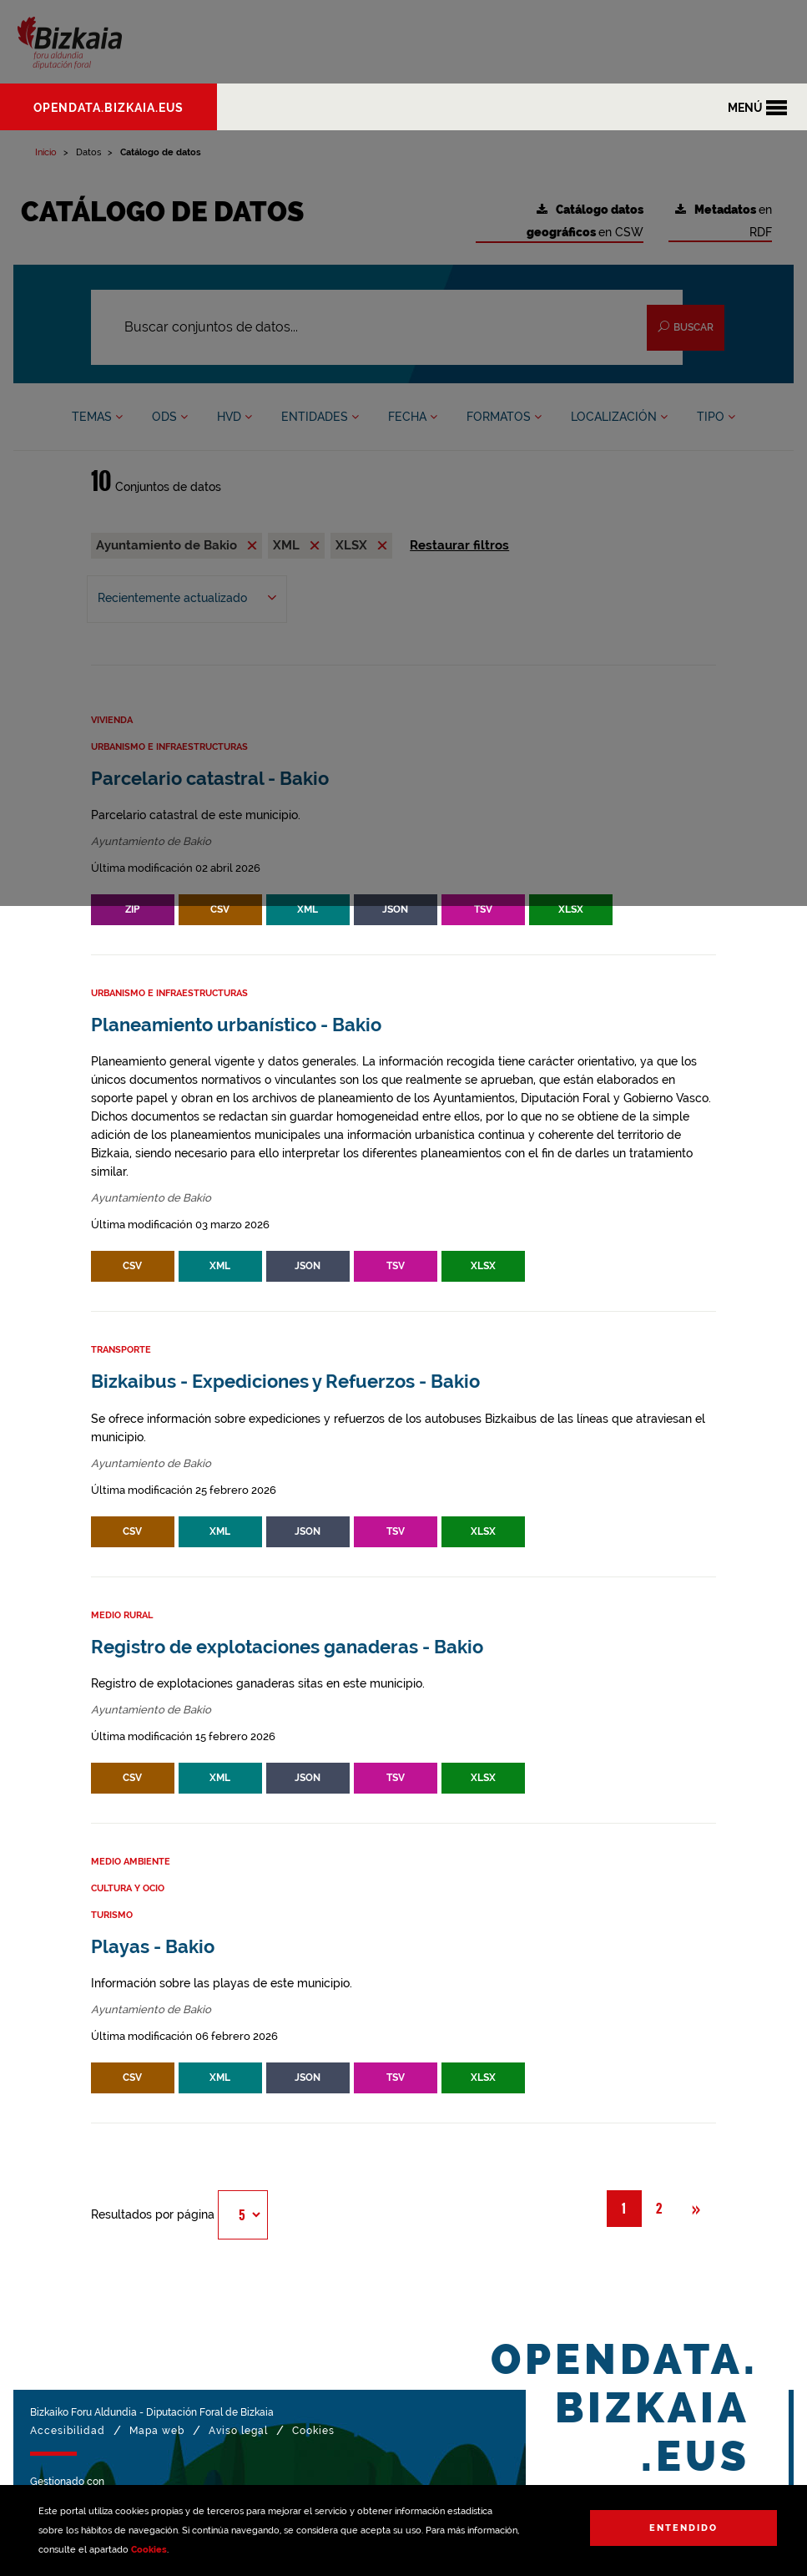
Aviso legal (238, 2431)
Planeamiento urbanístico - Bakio (236, 1025)
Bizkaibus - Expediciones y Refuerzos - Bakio (285, 1381)
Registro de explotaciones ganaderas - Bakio (287, 1647)
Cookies (149, 2549)
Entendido (683, 2528)
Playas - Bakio (152, 1946)
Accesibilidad (67, 2431)
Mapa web (156, 2431)
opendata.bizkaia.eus (108, 107)
